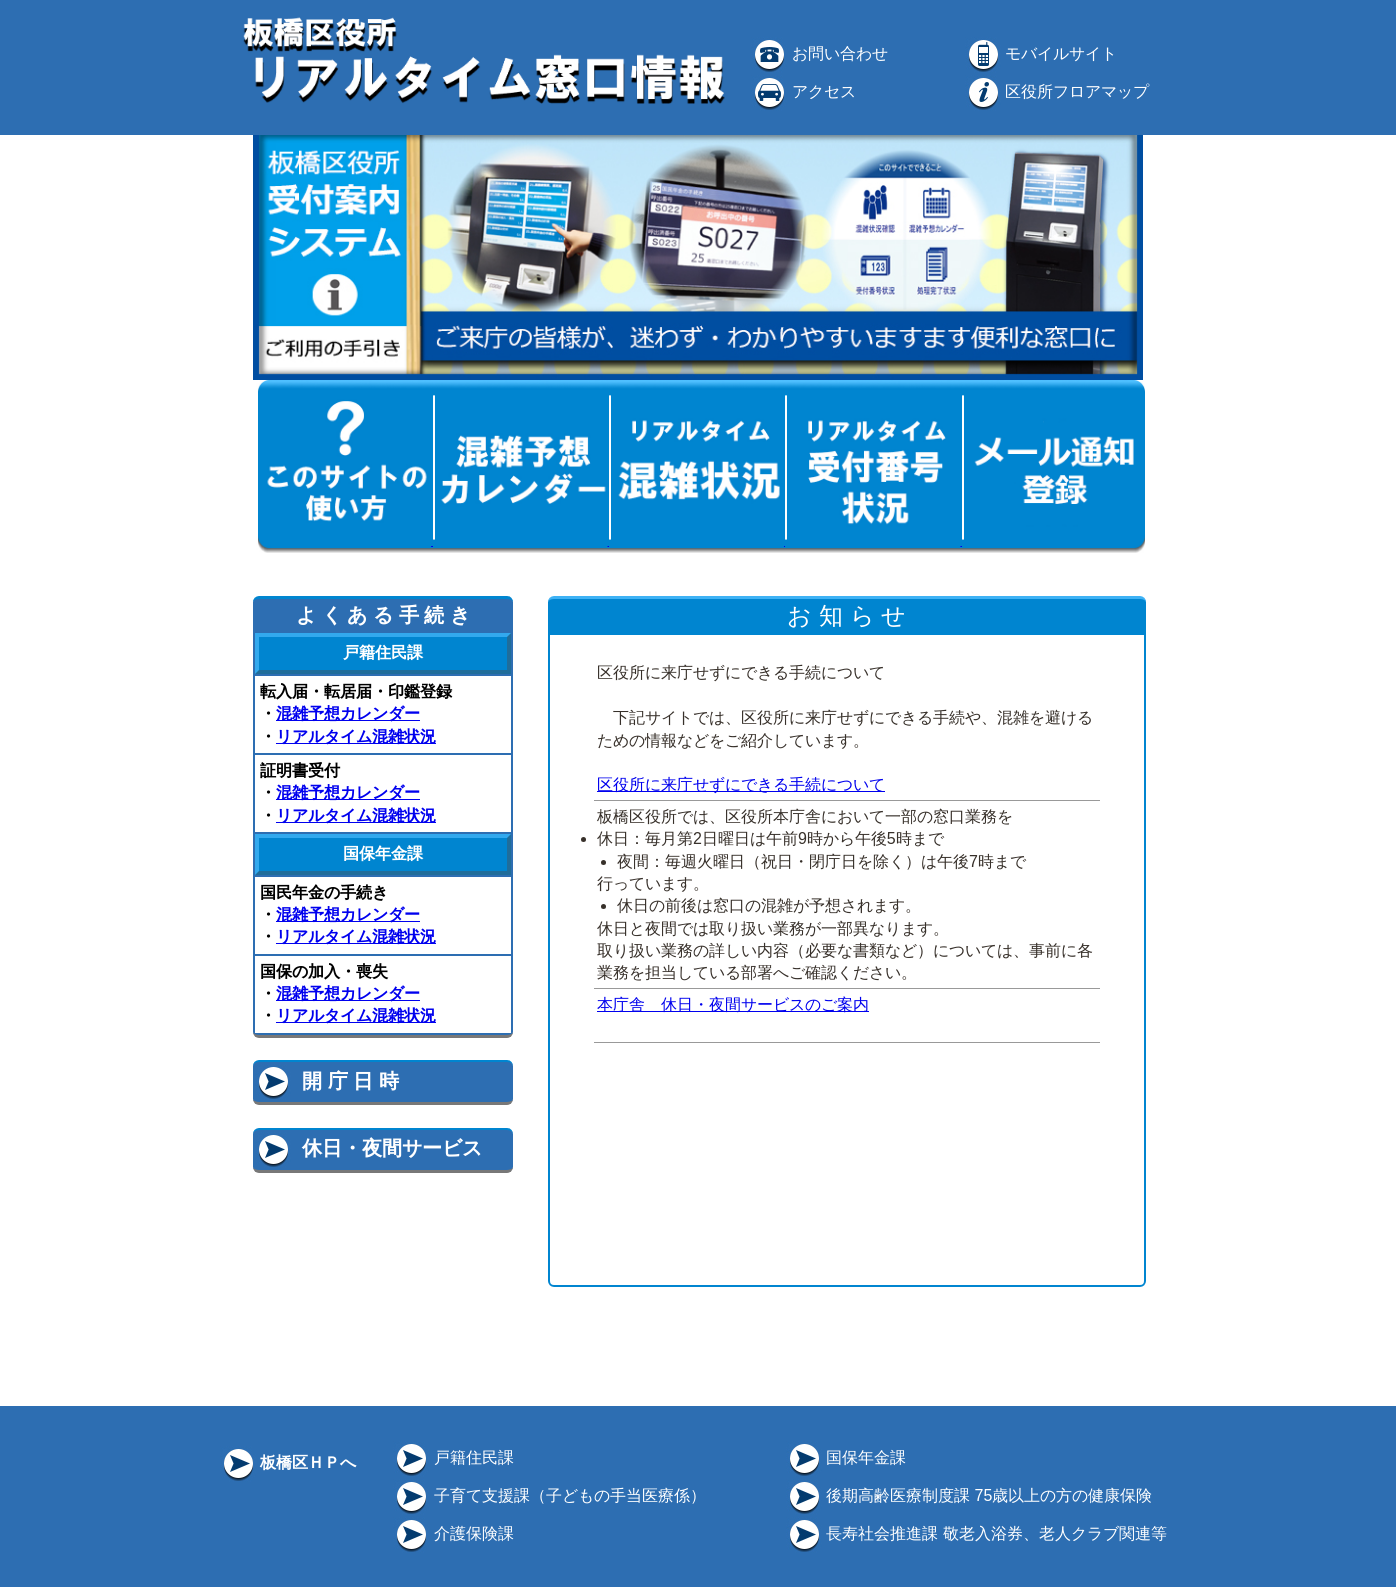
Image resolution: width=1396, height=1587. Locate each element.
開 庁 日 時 (327, 1081)
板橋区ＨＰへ (288, 1462)
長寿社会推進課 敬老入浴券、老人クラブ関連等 (976, 1533)
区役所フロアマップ (1057, 91)
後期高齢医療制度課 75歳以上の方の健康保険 (969, 1495)
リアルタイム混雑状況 (356, 736)
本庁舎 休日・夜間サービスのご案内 (733, 1004)
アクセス (803, 91)
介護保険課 (453, 1533)
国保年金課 (846, 1457)
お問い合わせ (819, 53)
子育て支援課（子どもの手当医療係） (549, 1495)
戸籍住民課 (453, 1457)
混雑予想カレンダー (348, 713)
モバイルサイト (1041, 53)
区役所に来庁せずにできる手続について (741, 784)
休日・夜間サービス (368, 1148)
